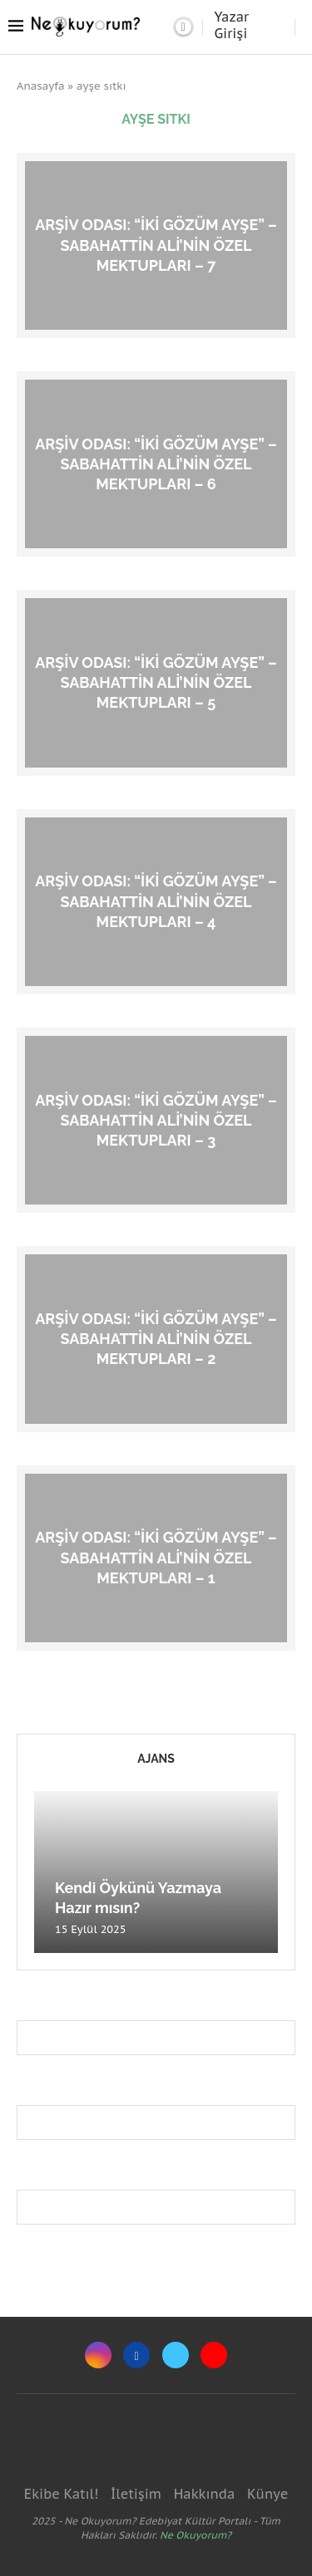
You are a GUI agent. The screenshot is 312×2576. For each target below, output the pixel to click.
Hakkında (204, 2493)
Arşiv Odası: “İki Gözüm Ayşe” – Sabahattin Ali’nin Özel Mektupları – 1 (156, 1557)
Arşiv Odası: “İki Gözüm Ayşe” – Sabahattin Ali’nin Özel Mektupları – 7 (156, 245)
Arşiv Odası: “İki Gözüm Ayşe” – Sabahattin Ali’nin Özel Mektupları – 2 (156, 1338)
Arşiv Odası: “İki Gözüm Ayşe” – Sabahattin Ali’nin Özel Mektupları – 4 (156, 901)
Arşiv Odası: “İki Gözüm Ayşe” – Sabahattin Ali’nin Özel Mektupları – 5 (156, 682)
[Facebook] (136, 2355)
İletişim (136, 2493)
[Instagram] (98, 2355)
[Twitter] (175, 2355)
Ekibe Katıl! (61, 2493)
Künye (267, 2493)
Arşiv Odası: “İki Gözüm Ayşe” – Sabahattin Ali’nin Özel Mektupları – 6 (156, 463)
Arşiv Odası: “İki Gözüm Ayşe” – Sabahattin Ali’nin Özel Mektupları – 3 (156, 1120)
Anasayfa (41, 86)
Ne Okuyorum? (195, 2535)
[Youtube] (214, 2355)
